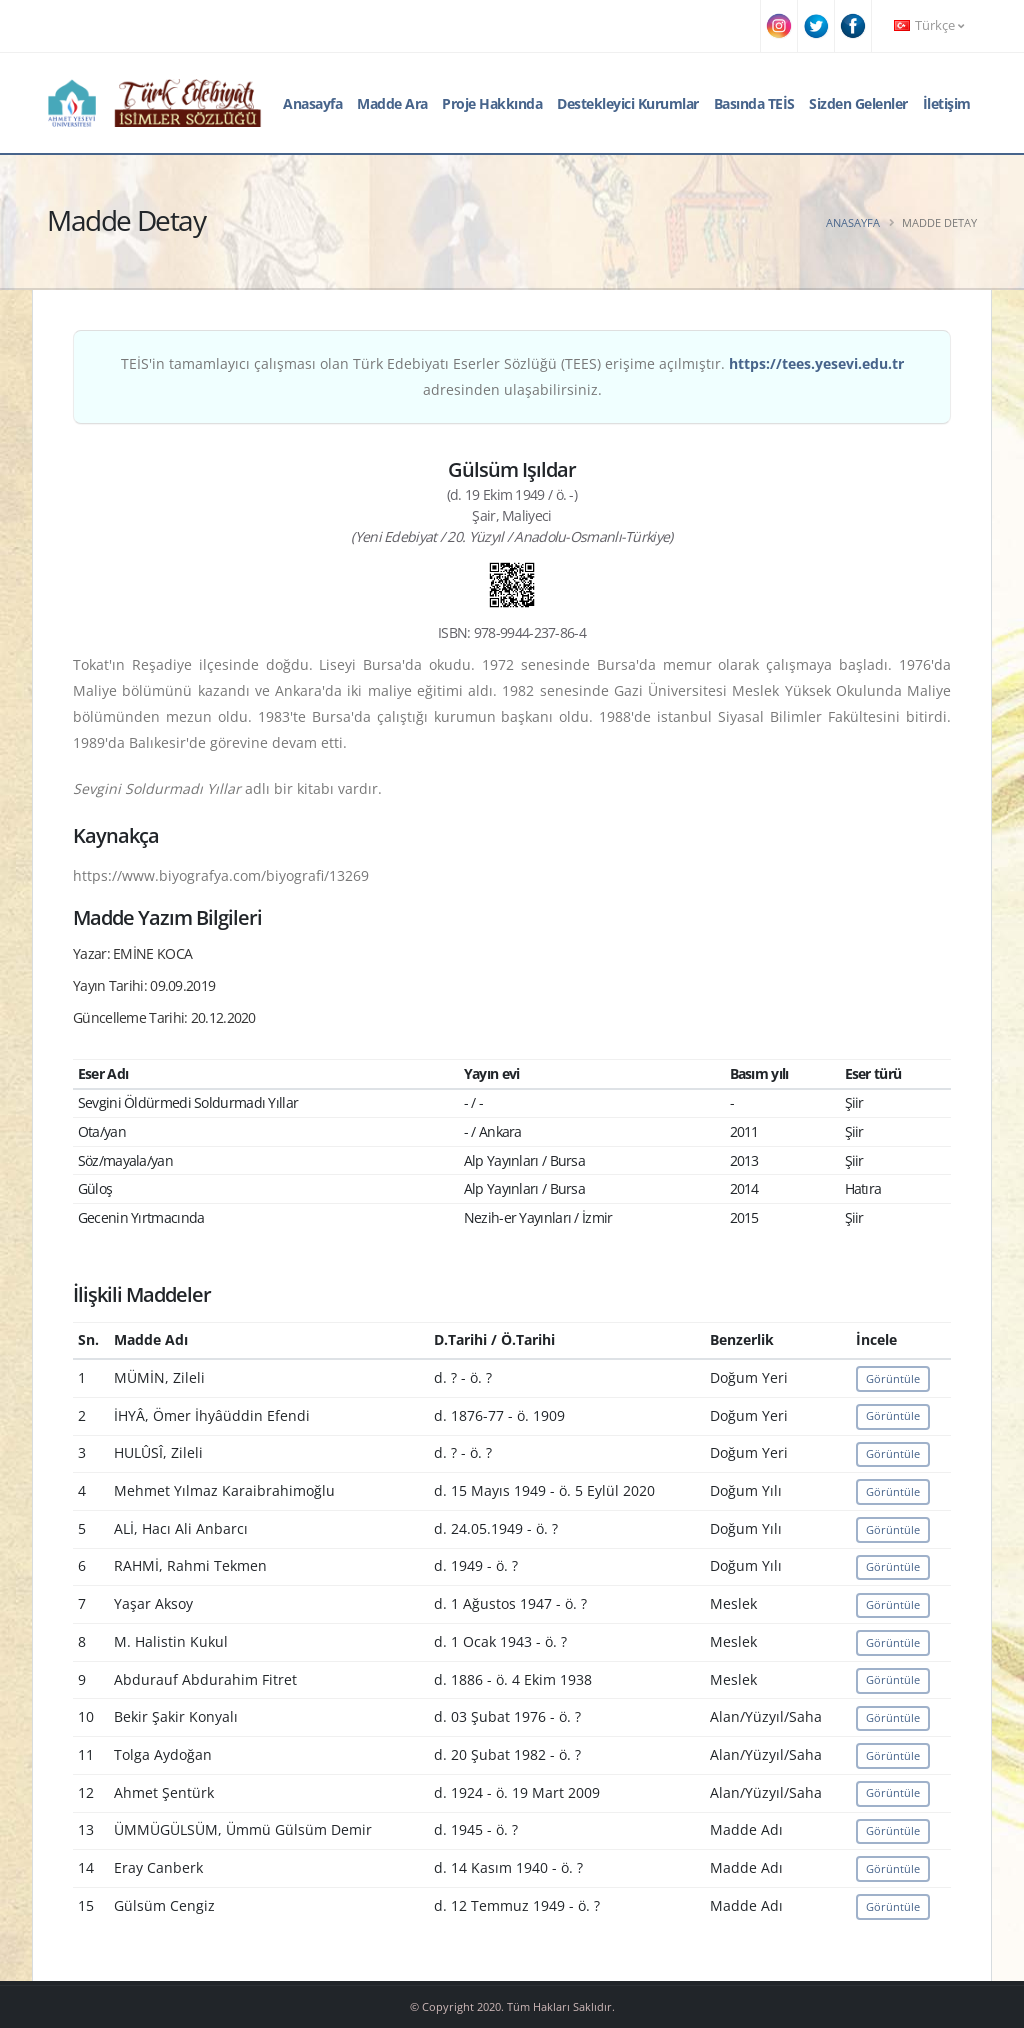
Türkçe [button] (929, 25)
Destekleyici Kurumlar (628, 103)
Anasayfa (312, 103)
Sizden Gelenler (858, 103)
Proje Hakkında (492, 103)
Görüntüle (893, 1378)
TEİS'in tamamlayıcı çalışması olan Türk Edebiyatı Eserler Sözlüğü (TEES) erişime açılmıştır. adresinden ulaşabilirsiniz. (512, 376)
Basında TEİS (754, 103)
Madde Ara (392, 103)
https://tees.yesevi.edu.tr (816, 363)
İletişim (947, 103)
